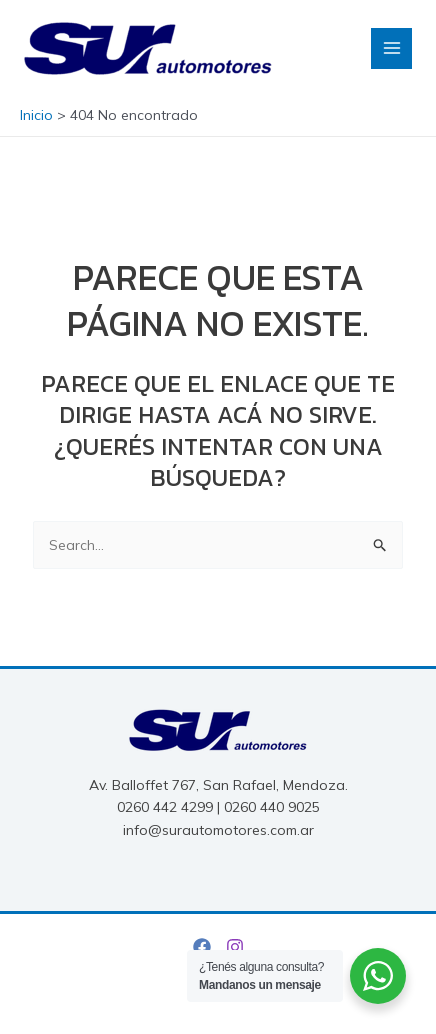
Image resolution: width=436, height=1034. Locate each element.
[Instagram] (235, 947)
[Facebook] (202, 947)
